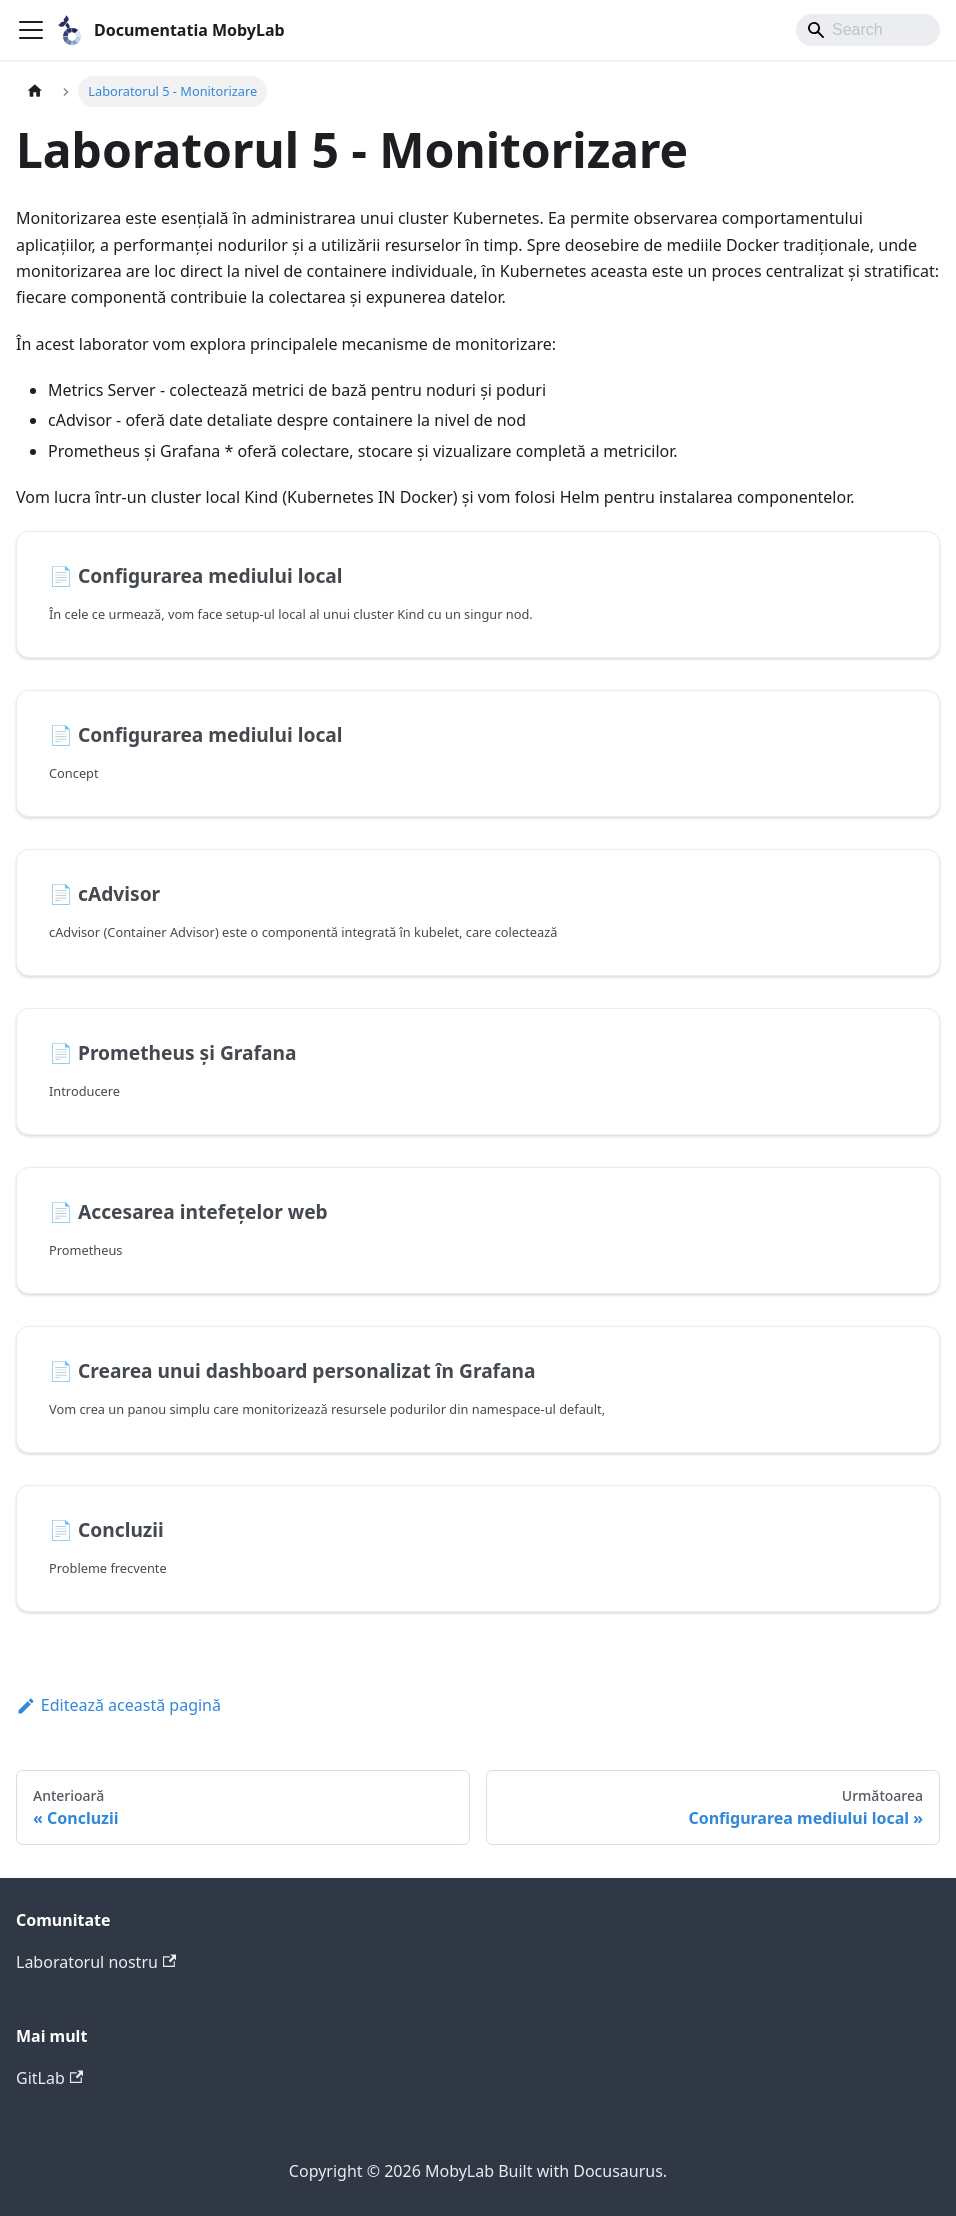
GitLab (49, 2078)
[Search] (868, 30)
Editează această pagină (118, 1705)
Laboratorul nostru (96, 1962)
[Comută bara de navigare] (31, 30)
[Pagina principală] (35, 91)
